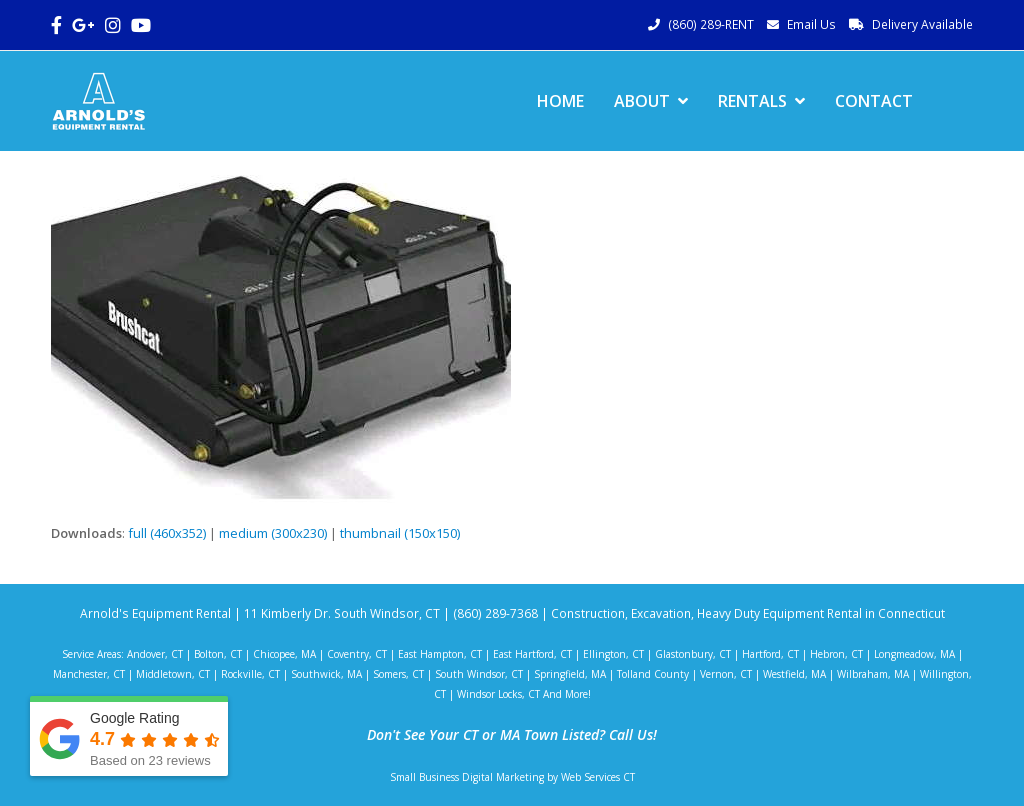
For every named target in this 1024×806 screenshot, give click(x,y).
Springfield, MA (570, 674)
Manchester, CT (89, 674)
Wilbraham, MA (873, 674)
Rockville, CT (250, 674)
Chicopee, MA (284, 654)
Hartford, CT (770, 654)
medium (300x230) (273, 533)
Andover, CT (155, 654)
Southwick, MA (326, 674)
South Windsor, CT (479, 674)
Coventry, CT (357, 654)
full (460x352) (167, 533)
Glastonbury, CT (693, 654)
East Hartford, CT (532, 654)
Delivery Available (922, 24)
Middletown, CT (173, 674)
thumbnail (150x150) (400, 533)
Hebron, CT (836, 654)
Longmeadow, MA (914, 654)
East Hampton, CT (440, 654)
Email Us (811, 24)
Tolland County (653, 674)
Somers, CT (398, 674)
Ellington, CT (613, 654)
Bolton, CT (218, 654)
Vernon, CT (726, 674)
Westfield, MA (794, 674)
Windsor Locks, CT (498, 694)
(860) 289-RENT (711, 24)
